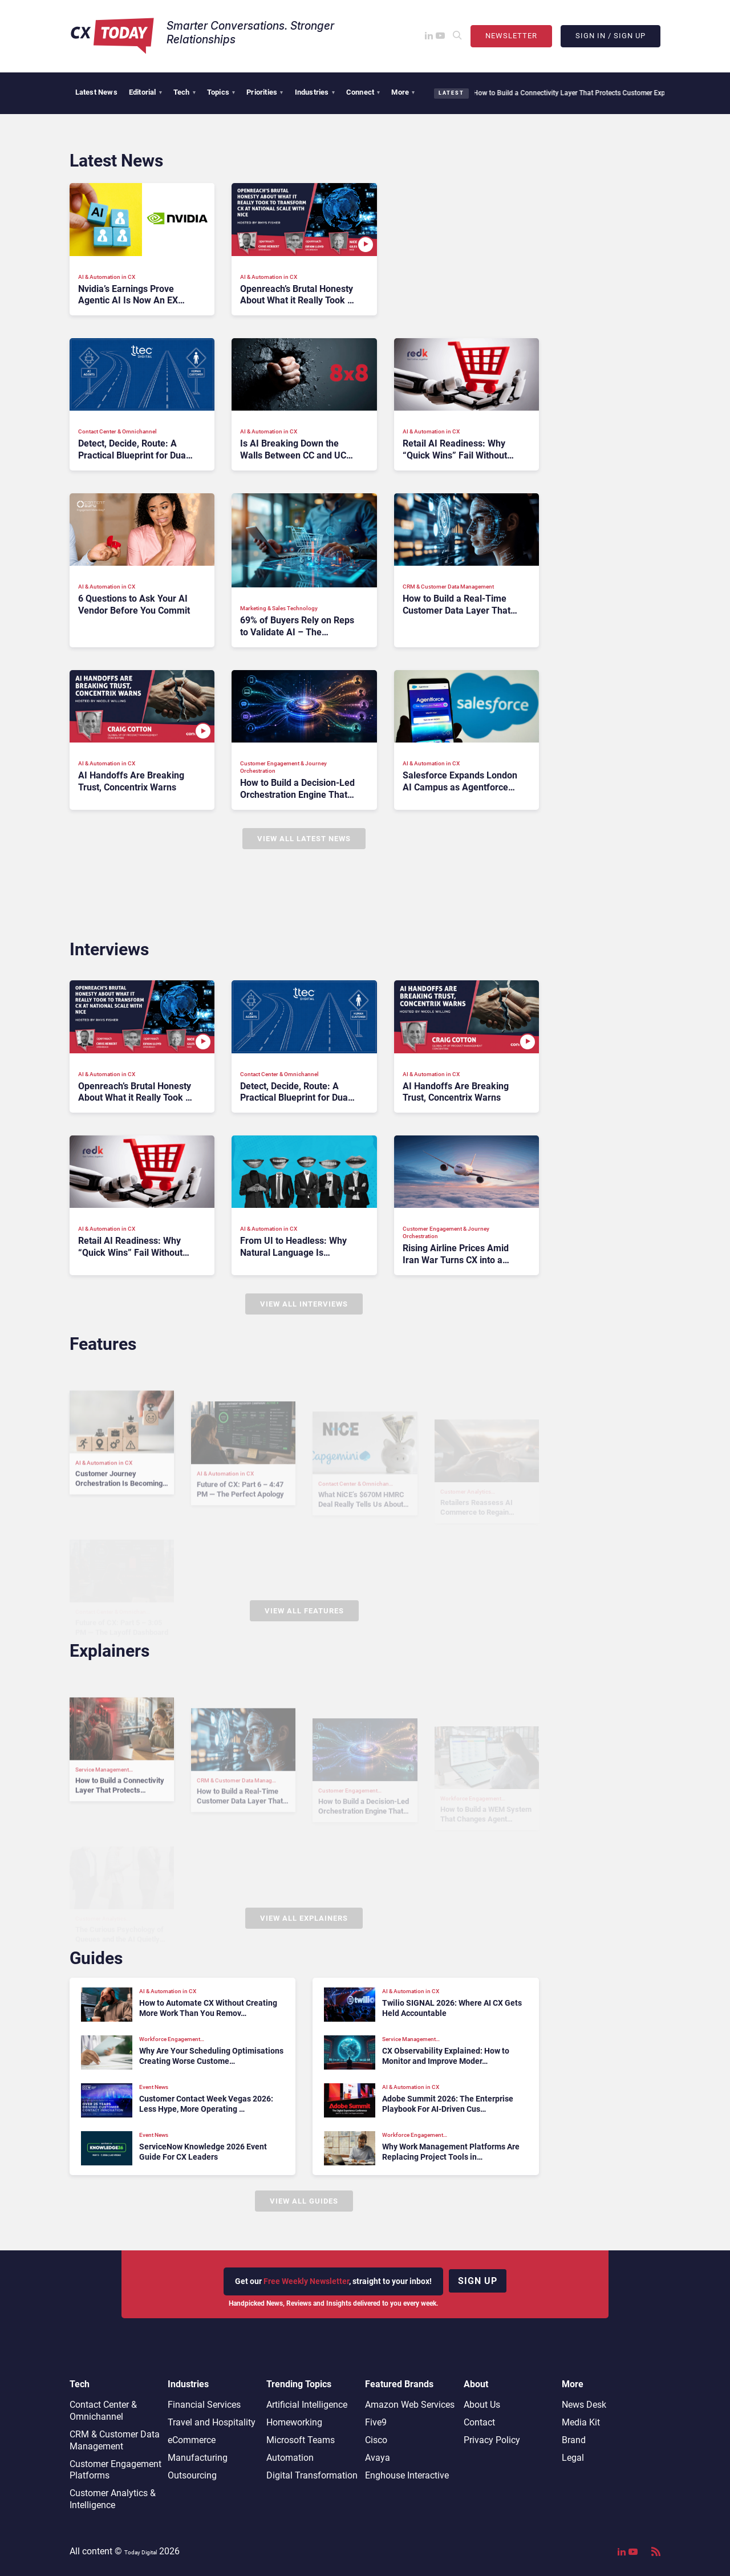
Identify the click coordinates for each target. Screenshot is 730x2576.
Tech (184, 92)
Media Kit (581, 2422)
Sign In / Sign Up (610, 35)
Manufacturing (198, 2457)
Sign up (477, 2280)
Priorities (264, 92)
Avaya (377, 2457)
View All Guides (304, 2201)
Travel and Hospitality (212, 2422)
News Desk (584, 2404)
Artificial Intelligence (306, 2404)
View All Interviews (304, 1304)
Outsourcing (192, 2475)
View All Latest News (304, 838)
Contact (479, 2422)
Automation (290, 2457)
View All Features (304, 1611)
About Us (482, 2404)
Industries (315, 92)
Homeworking (294, 2422)
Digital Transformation (312, 2475)
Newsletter (511, 35)
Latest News (96, 92)
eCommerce (192, 2440)
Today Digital (140, 2552)
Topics (221, 92)
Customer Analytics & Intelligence (113, 2499)
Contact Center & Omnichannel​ (103, 2410)
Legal (573, 2457)
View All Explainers (304, 1918)
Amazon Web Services (410, 2404)
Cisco (376, 2440)
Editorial (145, 92)
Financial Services (204, 2404)
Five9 (376, 2422)
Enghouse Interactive (407, 2475)
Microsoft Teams (300, 2440)
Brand (574, 2440)
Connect (363, 92)
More (403, 92)
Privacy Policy (492, 2440)
